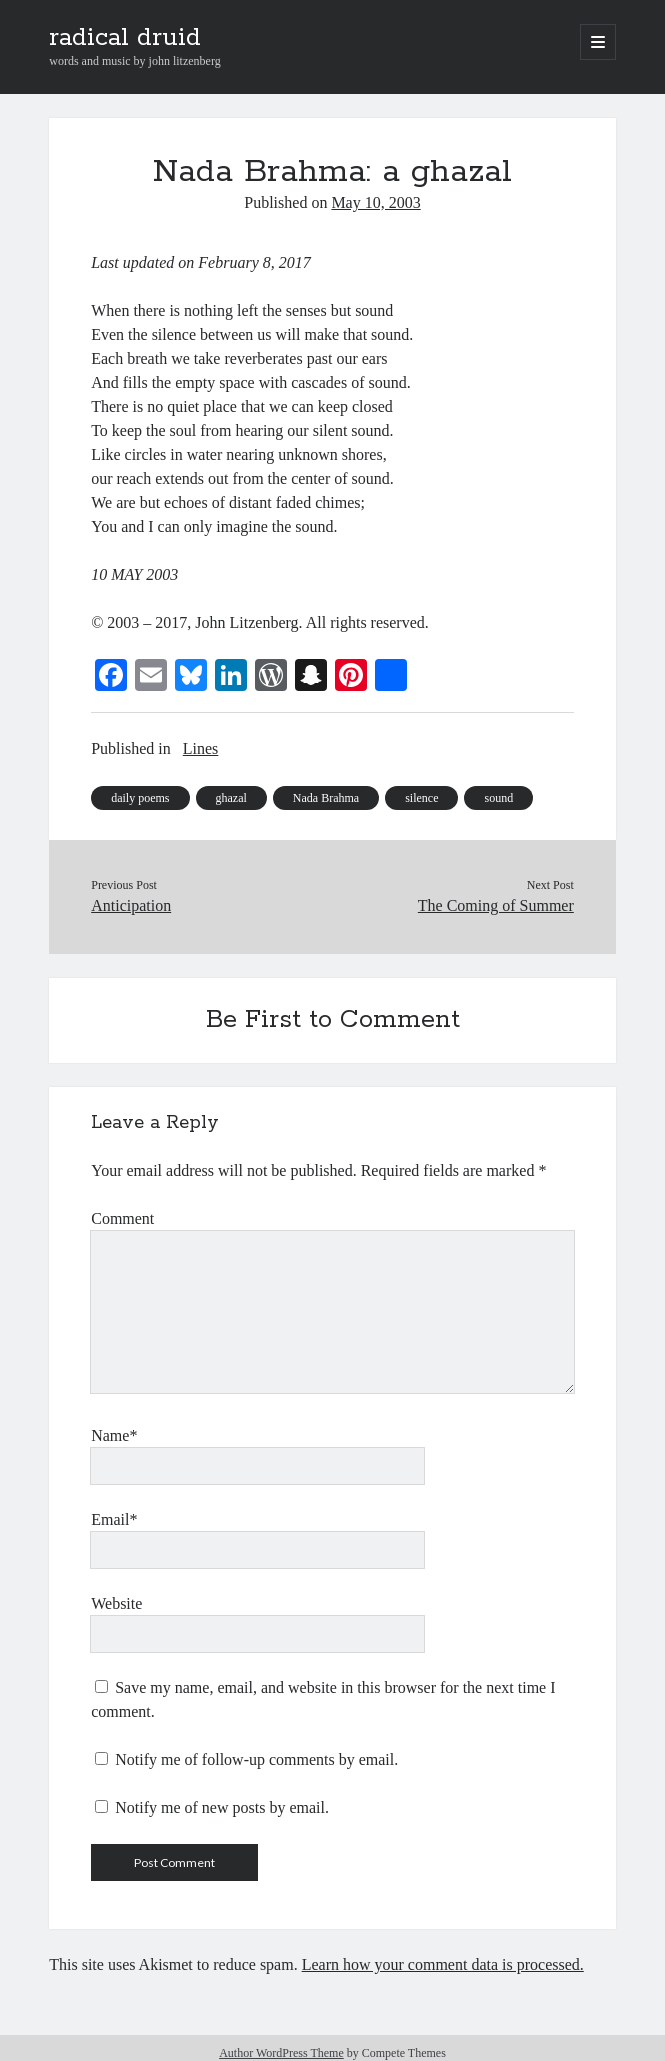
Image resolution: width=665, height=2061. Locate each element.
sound (498, 798)
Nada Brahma (326, 798)
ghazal (231, 798)
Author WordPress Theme (281, 2053)
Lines (201, 748)
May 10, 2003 (375, 202)
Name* (114, 1435)
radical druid (125, 38)
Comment (122, 1218)
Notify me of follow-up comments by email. (256, 1759)
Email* (114, 1519)
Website (116, 1603)
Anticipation (131, 905)
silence (421, 798)
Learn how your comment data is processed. (443, 1964)
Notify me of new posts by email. (222, 1807)
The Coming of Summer (496, 905)
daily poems (140, 798)
